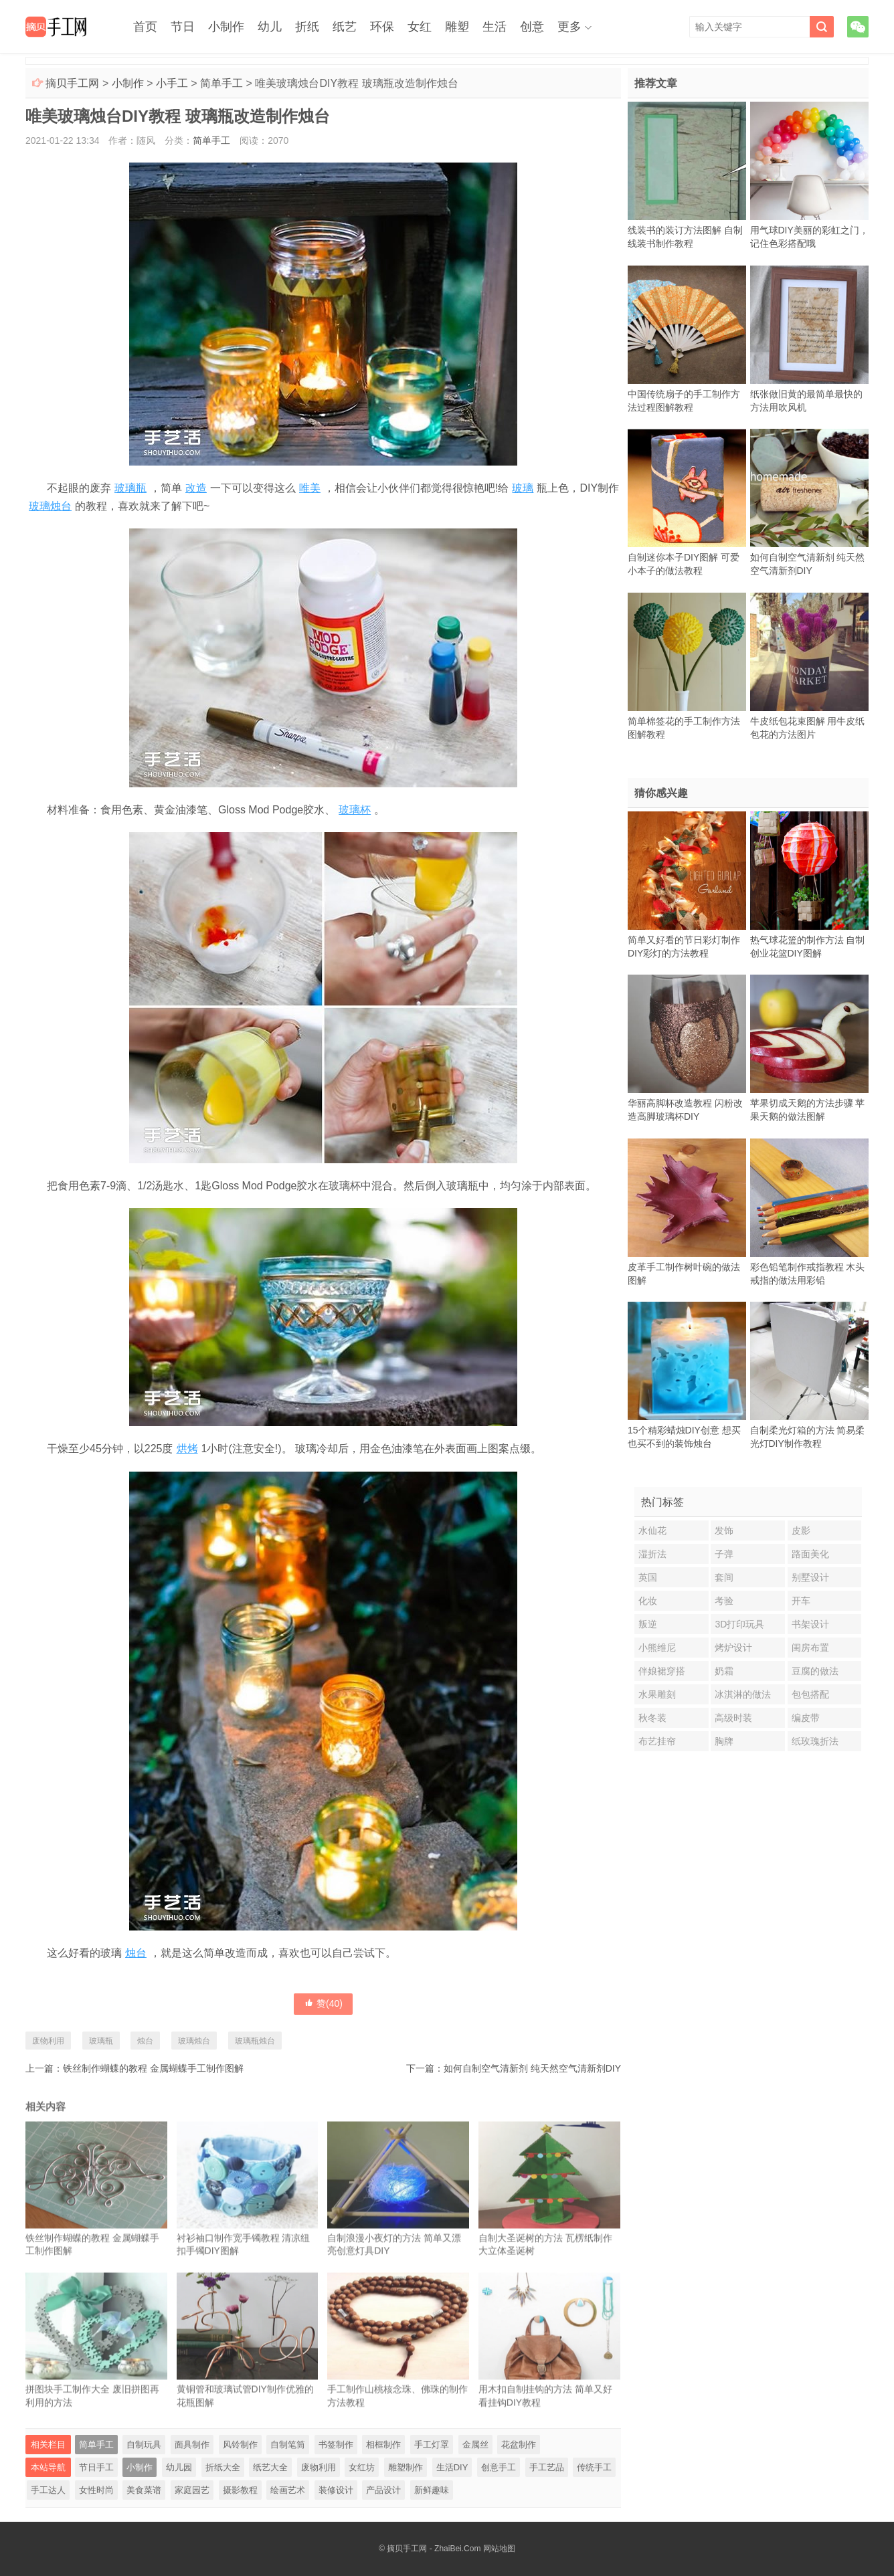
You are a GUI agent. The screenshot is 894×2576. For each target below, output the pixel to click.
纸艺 (345, 26)
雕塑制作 (405, 2467)
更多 (569, 26)
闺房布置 (810, 1647)
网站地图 (499, 2548)
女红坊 (362, 2467)
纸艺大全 (270, 2467)
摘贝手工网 (72, 83)
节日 (183, 26)
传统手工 (594, 2467)
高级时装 (733, 1717)
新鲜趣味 (431, 2490)
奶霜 (724, 1671)
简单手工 (221, 83)
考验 (724, 1600)
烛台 (136, 1953)
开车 (801, 1600)
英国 (647, 1577)
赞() (323, 2003)
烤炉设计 (733, 1647)
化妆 (647, 1600)
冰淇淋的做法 (743, 1694)
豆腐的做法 (815, 1671)
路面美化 (810, 1554)
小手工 (172, 83)
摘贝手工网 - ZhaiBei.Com (433, 2548)
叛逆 (647, 1624)
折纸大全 (222, 2467)
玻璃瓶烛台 (255, 2041)
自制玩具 (143, 2445)
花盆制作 (518, 2445)
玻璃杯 (355, 809)
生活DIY (452, 2467)
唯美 (310, 488)
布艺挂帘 (657, 1741)
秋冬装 (652, 1717)
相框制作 (383, 2445)
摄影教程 (240, 2490)
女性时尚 (96, 2490)
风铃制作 (240, 2445)
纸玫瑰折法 (815, 1741)
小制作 (226, 26)
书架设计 (810, 1624)
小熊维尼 (657, 1647)
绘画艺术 (287, 2490)
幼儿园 (179, 2467)
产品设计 (383, 2490)
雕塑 (457, 26)
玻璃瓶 (130, 488)
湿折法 (652, 1554)
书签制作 (336, 2445)
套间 (724, 1577)
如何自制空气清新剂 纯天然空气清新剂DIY (532, 2068)
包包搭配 (810, 1694)
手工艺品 (546, 2467)
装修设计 (336, 2490)
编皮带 (806, 1717)
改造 (196, 488)
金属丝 (475, 2445)
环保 (382, 26)
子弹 (724, 1554)
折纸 (307, 26)
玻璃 (522, 488)
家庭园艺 (192, 2490)
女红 (420, 26)
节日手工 (96, 2467)
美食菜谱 (143, 2490)
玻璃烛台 (50, 506)
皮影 (801, 1530)
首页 (145, 26)
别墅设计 (810, 1577)
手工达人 (48, 2490)
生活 (494, 26)
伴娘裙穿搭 (661, 1671)
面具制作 (192, 2445)
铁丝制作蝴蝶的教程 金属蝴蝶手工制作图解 (153, 2068)
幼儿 (270, 26)
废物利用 (48, 2041)
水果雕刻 (657, 1694)
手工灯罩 (431, 2445)
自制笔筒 (287, 2445)
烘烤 (187, 1448)
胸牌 (724, 1741)
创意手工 (498, 2467)
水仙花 (652, 1530)
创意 (532, 26)
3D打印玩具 (739, 1624)
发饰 (724, 1530)
